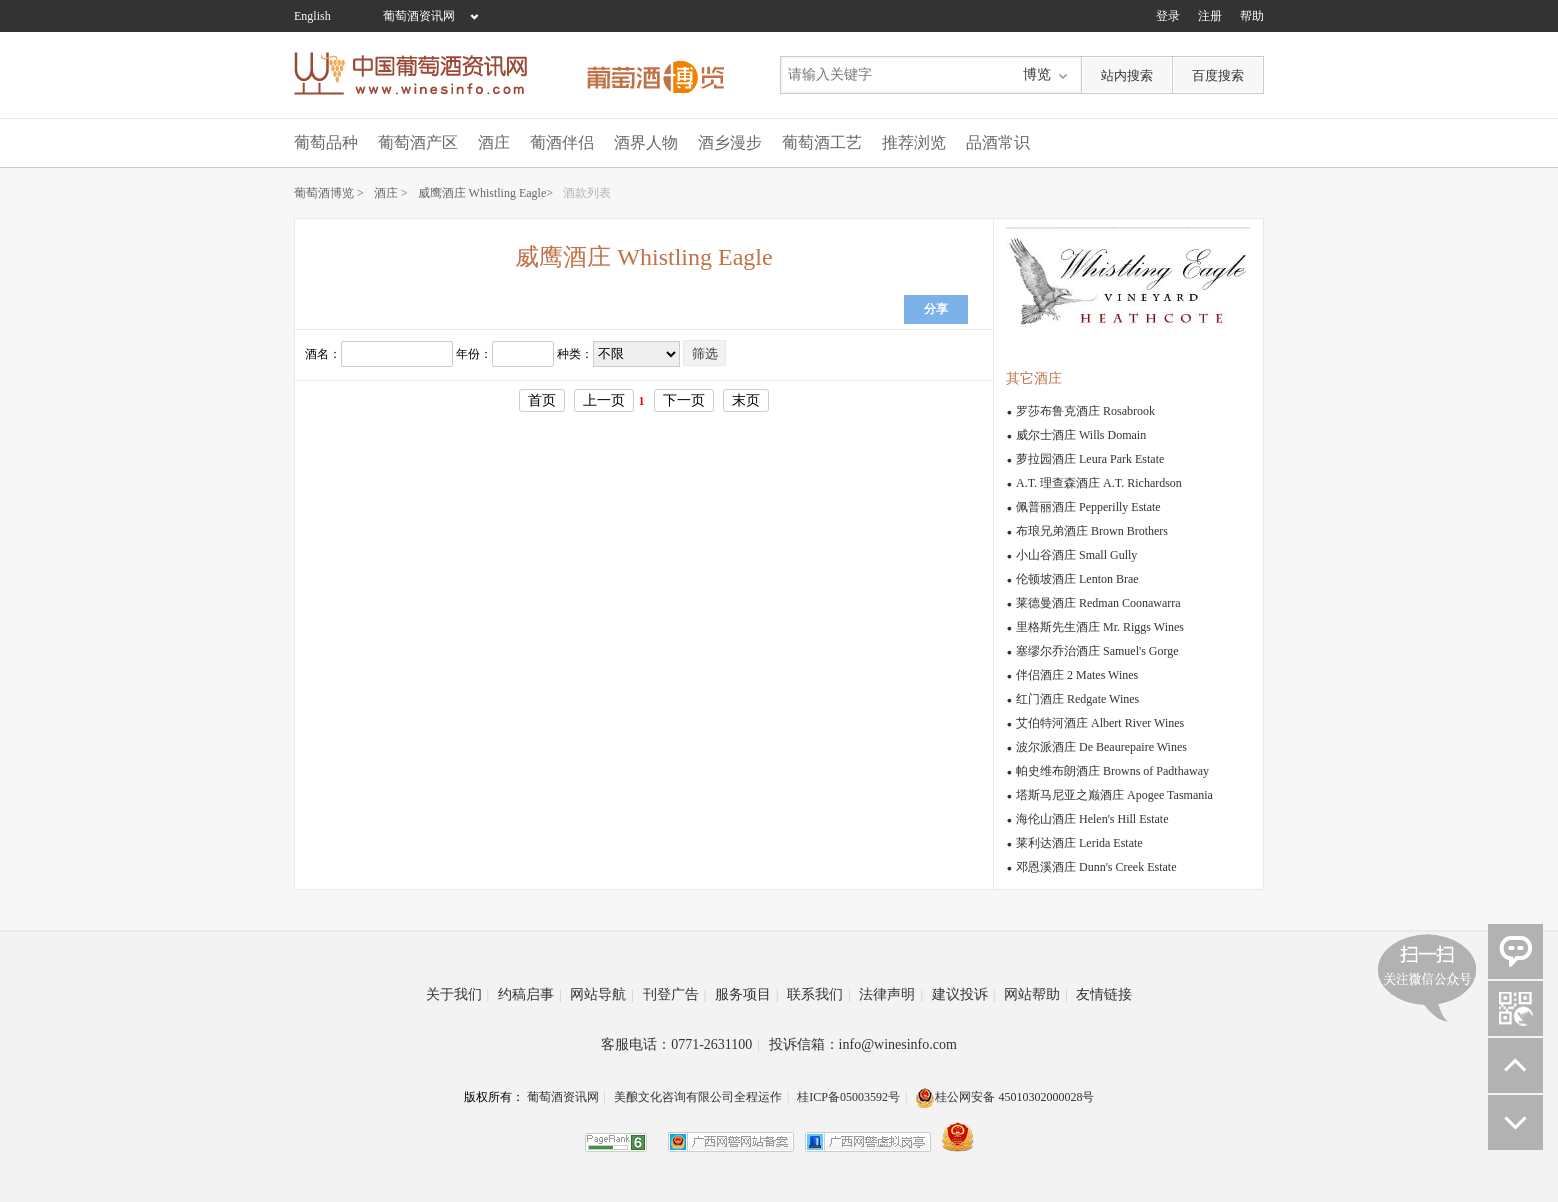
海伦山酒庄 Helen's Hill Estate (1092, 819)
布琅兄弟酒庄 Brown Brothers (1092, 531)
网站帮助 (1036, 994)
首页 (542, 400)
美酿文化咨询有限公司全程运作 (698, 1097)
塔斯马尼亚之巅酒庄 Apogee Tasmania (1114, 795)
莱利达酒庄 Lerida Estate (1079, 843)
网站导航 (602, 994)
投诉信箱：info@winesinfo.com (863, 1044)
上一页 (604, 400)
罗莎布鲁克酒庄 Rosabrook (1085, 411)
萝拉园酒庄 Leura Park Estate (1090, 459)
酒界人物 (646, 142)
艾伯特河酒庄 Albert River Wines (1100, 723)
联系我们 (819, 994)
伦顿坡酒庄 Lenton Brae (1077, 579)
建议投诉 (964, 994)
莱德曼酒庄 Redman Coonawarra (1098, 603)
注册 (1210, 16)
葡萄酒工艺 (822, 142)
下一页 (684, 400)
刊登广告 (675, 994)
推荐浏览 (914, 142)
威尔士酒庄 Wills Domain (1081, 435)
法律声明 (891, 994)
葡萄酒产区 (418, 142)
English (312, 16)
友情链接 (1104, 994)
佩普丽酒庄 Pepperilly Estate (1088, 507)
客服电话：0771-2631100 (680, 1044)
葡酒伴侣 (562, 142)
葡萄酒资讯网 (419, 16)
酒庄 (494, 142)
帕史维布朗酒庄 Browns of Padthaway (1112, 771)
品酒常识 (998, 142)
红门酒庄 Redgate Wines (1077, 699)
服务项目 (747, 994)
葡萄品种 (326, 142)
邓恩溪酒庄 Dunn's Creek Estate (1096, 867)
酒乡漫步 (730, 142)
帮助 (1252, 16)
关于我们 (458, 994)
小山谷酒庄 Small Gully (1076, 555)
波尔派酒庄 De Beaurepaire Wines (1101, 747)
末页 (746, 400)
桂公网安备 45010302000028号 (1004, 1097)
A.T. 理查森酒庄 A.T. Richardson (1099, 483)
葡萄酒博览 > (329, 193)
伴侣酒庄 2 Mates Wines (1077, 675)
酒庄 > (391, 193)
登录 (1168, 16)
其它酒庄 (1034, 378)
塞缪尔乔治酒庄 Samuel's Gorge (1097, 651)
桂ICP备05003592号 (848, 1097)
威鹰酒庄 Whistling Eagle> (485, 193)
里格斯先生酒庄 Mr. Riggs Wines (1100, 627)
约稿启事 (530, 994)
